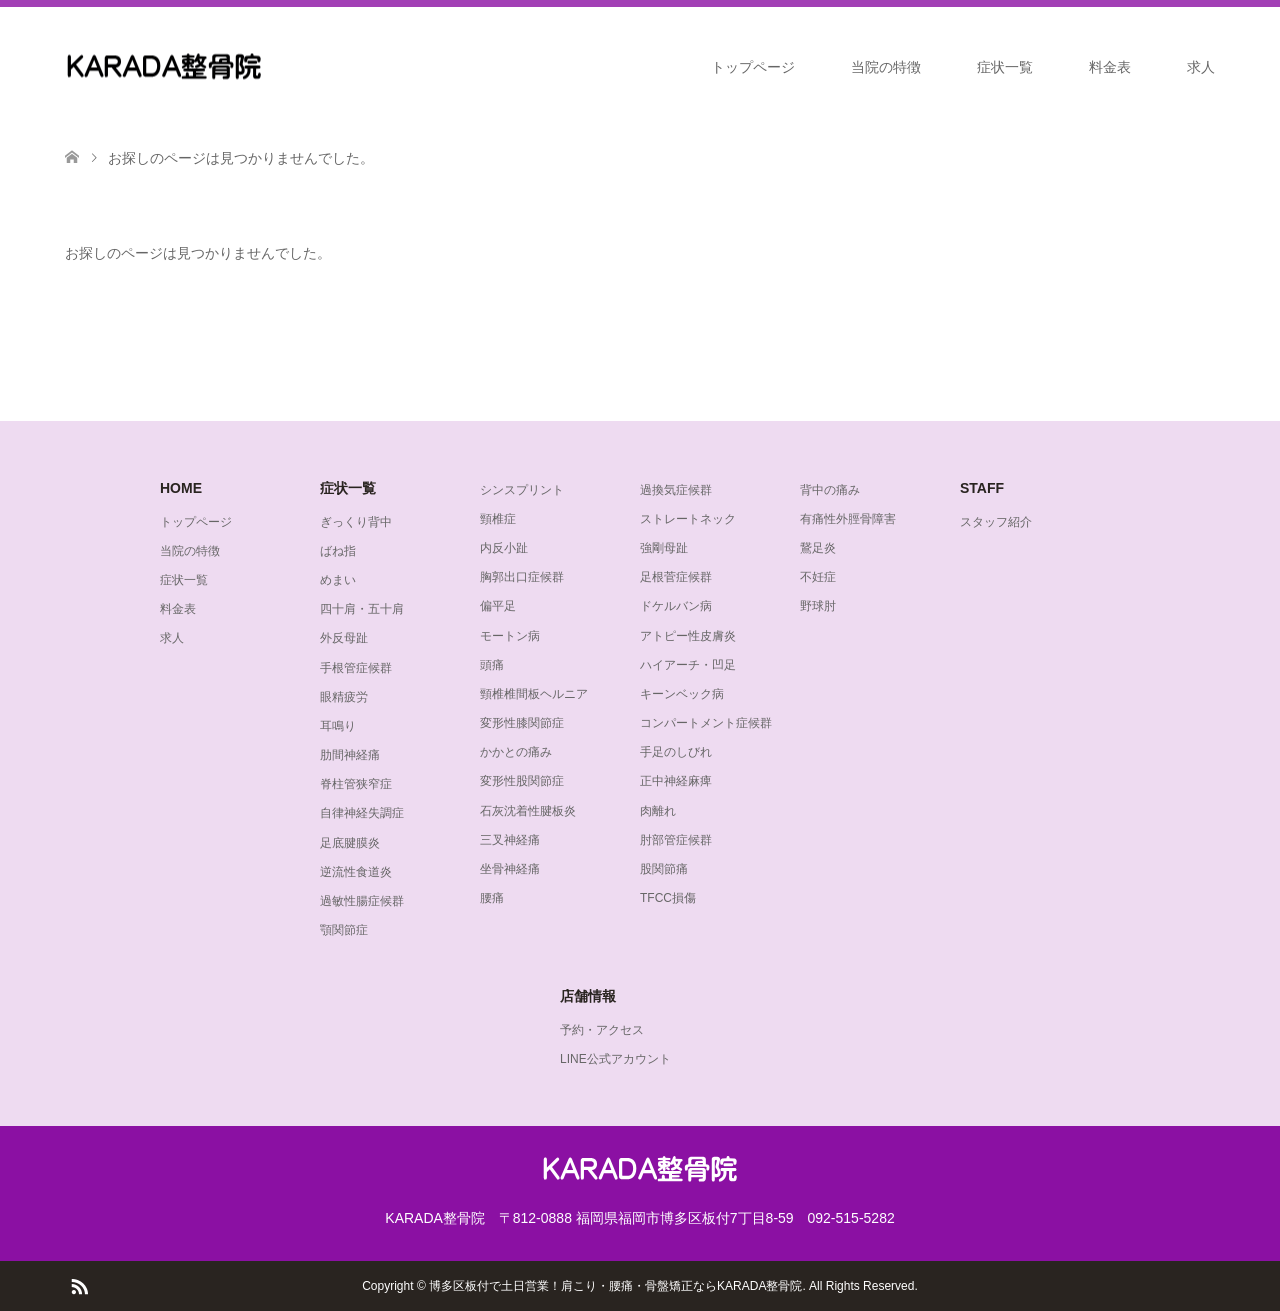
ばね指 (338, 551)
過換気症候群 (676, 490)
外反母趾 (344, 638)
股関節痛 (664, 869)
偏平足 (498, 606)
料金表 (1110, 67)
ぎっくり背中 (356, 522)
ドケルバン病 (676, 606)
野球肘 (818, 606)
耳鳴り (338, 726)
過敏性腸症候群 (362, 901)
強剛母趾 (664, 548)
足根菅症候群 (676, 577)
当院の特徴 (886, 67)
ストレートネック (688, 519)
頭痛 (492, 665)
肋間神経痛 (350, 755)
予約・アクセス (602, 1030)
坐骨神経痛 (510, 869)
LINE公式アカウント (615, 1059)
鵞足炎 (818, 548)
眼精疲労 (344, 697)
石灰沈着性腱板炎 (528, 811)
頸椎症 (498, 519)
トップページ (753, 67)
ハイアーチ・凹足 (688, 665)
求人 (1201, 67)
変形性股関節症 (522, 781)
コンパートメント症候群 (706, 723)
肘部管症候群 (676, 840)
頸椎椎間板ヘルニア (534, 694)
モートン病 (510, 636)
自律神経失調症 (362, 813)
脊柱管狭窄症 (356, 784)
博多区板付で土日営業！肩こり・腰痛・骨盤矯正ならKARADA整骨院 (615, 1286)
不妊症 (818, 577)
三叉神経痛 (510, 840)
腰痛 (492, 898)
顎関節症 (344, 930)
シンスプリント (522, 490)
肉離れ (658, 811)
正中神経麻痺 (676, 781)
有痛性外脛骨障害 (848, 519)
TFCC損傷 (668, 898)
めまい (338, 580)
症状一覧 (1005, 67)
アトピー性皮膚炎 (688, 636)
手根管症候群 (356, 668)
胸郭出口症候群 (522, 577)
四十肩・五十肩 (362, 609)
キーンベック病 (682, 694)
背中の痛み (830, 490)
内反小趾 (504, 548)
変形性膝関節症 (522, 723)
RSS (79, 1285)
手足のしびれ (676, 752)
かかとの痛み (516, 752)
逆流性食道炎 (356, 872)
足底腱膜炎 (350, 843)
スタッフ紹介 (996, 522)
